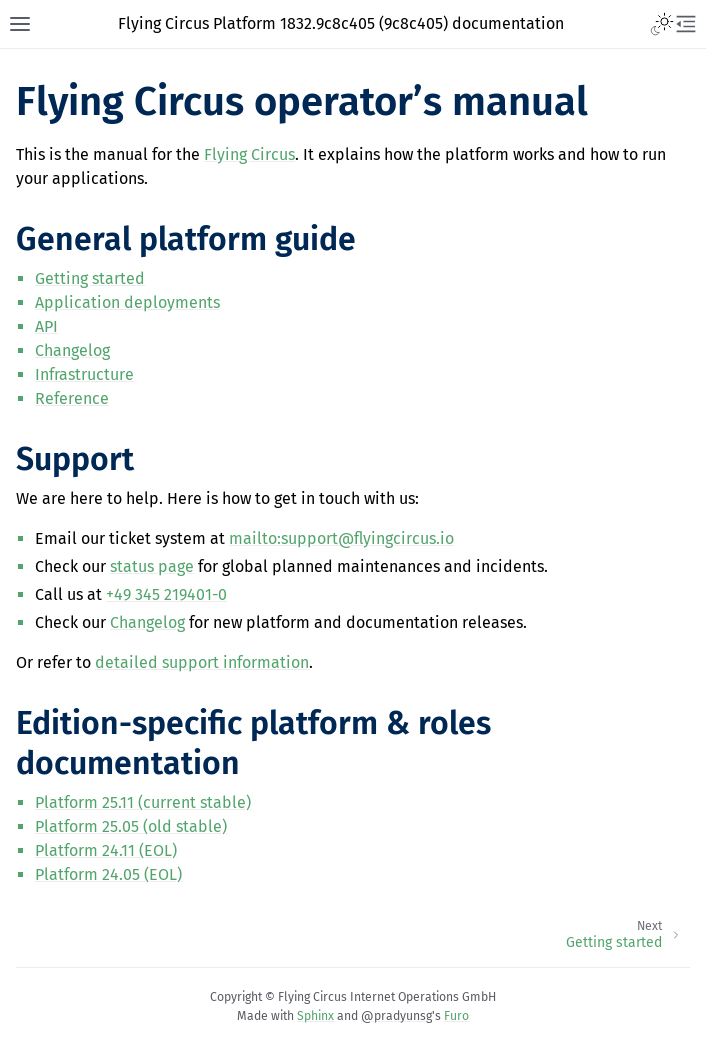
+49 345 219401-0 (166, 594)
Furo (456, 1016)
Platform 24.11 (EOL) (106, 850)
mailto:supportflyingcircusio (341, 538)
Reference (72, 398)
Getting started (90, 278)
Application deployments (127, 302)
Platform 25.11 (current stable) (143, 802)
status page (152, 566)
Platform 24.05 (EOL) (108, 874)
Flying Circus (249, 154)
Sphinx (315, 1016)
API (46, 326)
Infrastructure (84, 374)
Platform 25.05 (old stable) (131, 826)
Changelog (72, 350)
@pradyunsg (396, 1016)
